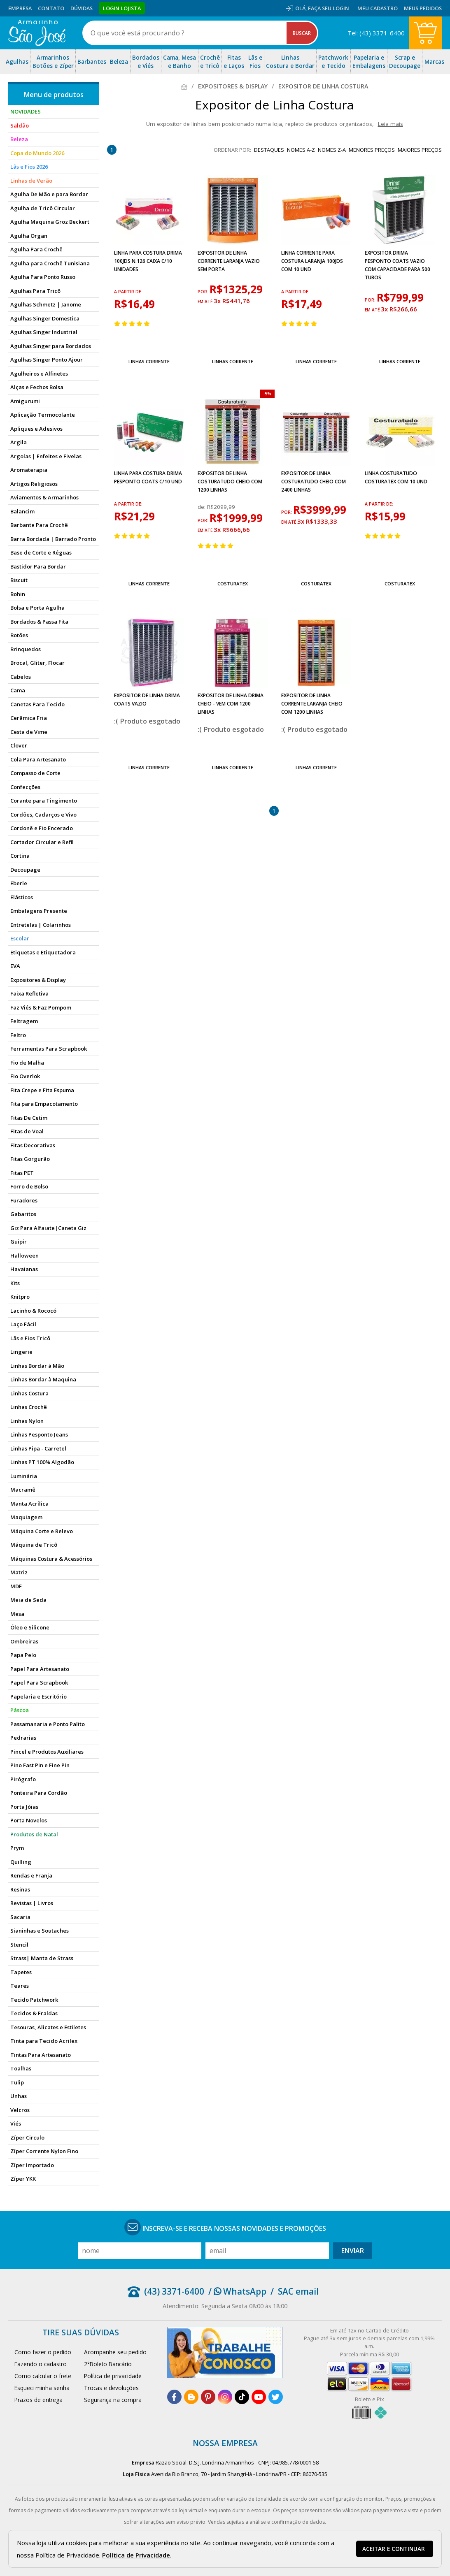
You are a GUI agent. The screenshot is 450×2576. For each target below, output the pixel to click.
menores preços (372, 149)
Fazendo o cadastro (40, 2364)
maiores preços (420, 149)
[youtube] (259, 2397)
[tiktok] (242, 2397)
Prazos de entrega (38, 2400)
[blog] (191, 2397)
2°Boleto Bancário (108, 2364)
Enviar (352, 2250)
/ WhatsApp (237, 2291)
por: (204, 292)
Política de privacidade (113, 2376)
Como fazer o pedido (42, 2352)
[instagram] (225, 2397)
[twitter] (275, 2397)
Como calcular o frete (42, 2376)
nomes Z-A (332, 149)
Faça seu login (328, 8)
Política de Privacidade (136, 2555)
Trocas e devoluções (111, 2388)
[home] (36, 33)
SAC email (298, 2291)
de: (202, 507)
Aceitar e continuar (393, 2549)
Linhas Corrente (149, 361)
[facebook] (174, 2397)
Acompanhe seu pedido (115, 2352)
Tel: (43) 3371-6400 (376, 33)
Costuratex (232, 583)
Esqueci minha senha (42, 2388)
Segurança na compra (113, 2400)
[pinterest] (208, 2397)
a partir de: (128, 292)
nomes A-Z (301, 149)
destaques (269, 149)
